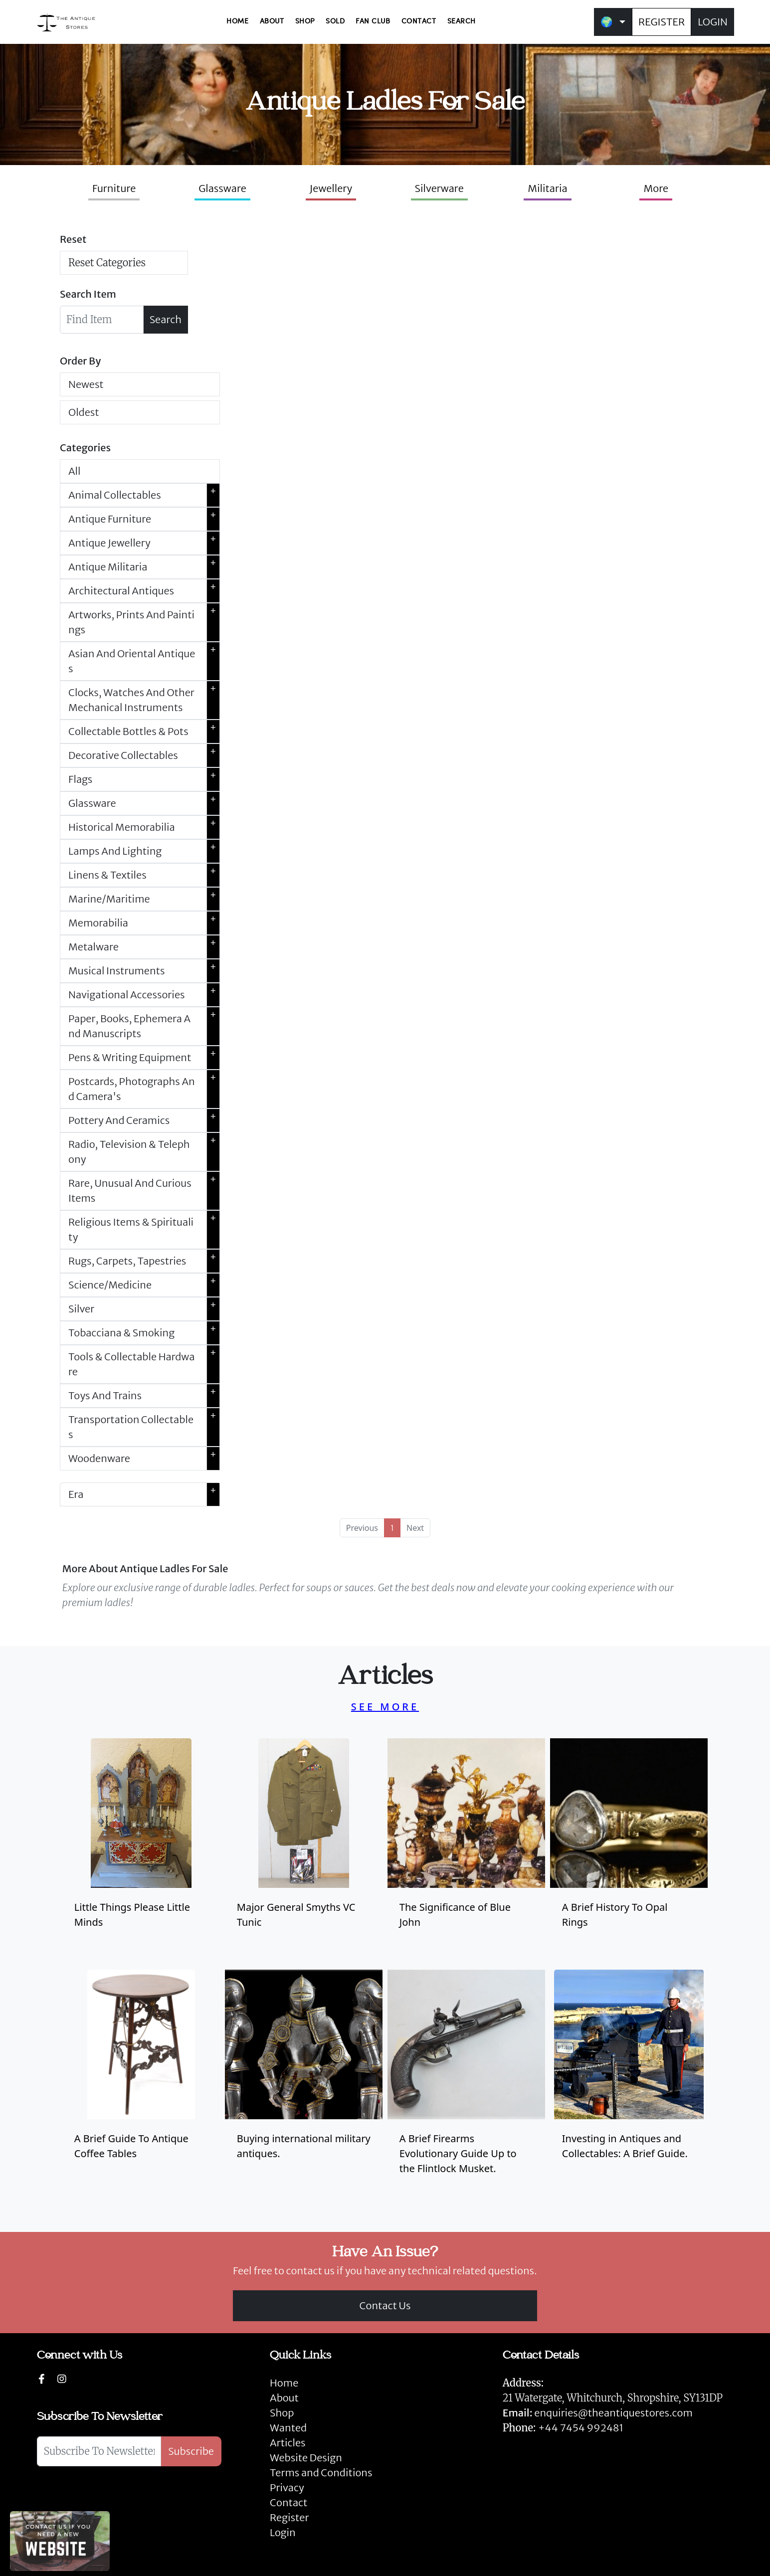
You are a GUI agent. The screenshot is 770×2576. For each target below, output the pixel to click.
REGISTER (661, 21)
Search (166, 319)
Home (284, 2383)
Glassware (222, 188)
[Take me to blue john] (466, 1842)
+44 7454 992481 (580, 2427)
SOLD (335, 21)
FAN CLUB (373, 21)
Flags (143, 779)
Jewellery (331, 188)
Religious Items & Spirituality (143, 1230)
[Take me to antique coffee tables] (141, 2081)
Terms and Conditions (321, 2472)
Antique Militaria (143, 566)
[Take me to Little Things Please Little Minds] (141, 1850)
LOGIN (713, 21)
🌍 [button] (606, 21)
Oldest (83, 412)
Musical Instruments (143, 970)
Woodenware (143, 1458)
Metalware (143, 946)
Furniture (114, 188)
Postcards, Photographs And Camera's (143, 1089)
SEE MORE (385, 1706)
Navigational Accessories (143, 994)
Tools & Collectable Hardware (143, 1364)
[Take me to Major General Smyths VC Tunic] (303, 1850)
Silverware (439, 188)
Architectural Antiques (143, 590)
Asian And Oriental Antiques (143, 661)
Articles (287, 2442)
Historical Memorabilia (143, 827)
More (655, 188)
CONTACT (418, 21)
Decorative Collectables (143, 755)
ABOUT (272, 21)
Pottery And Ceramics (143, 1120)
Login (283, 2532)
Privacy (287, 2487)
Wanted (288, 2427)
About (284, 2398)
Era (143, 1494)
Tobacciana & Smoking (143, 1332)
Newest (86, 384)
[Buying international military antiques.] (303, 2081)
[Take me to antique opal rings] (629, 1842)
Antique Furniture (143, 519)
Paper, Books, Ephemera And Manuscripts (143, 1026)
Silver (143, 1308)
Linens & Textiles (143, 875)
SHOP (305, 21)
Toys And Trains (143, 1395)
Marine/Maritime (143, 899)
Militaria (548, 188)
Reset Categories (107, 262)
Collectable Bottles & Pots (143, 731)
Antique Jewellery (143, 543)
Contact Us (385, 2305)
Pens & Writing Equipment (143, 1057)
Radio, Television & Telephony (143, 1152)
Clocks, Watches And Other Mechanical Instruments (143, 700)
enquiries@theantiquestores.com (598, 2412)
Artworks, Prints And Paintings (143, 622)
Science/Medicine (143, 1285)
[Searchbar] (102, 320)
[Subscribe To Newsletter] (99, 2451)
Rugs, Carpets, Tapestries (143, 1261)
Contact (288, 2502)
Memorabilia (143, 923)
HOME (237, 21)
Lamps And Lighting (143, 851)
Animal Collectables (143, 495)
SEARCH (461, 21)
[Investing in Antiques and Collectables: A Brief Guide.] (629, 2081)
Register (289, 2517)
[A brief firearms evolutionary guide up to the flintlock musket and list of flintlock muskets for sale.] (466, 2081)
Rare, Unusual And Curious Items (143, 1191)
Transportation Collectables (143, 1427)
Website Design (306, 2457)
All (74, 471)
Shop (282, 2412)
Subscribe (191, 2451)
